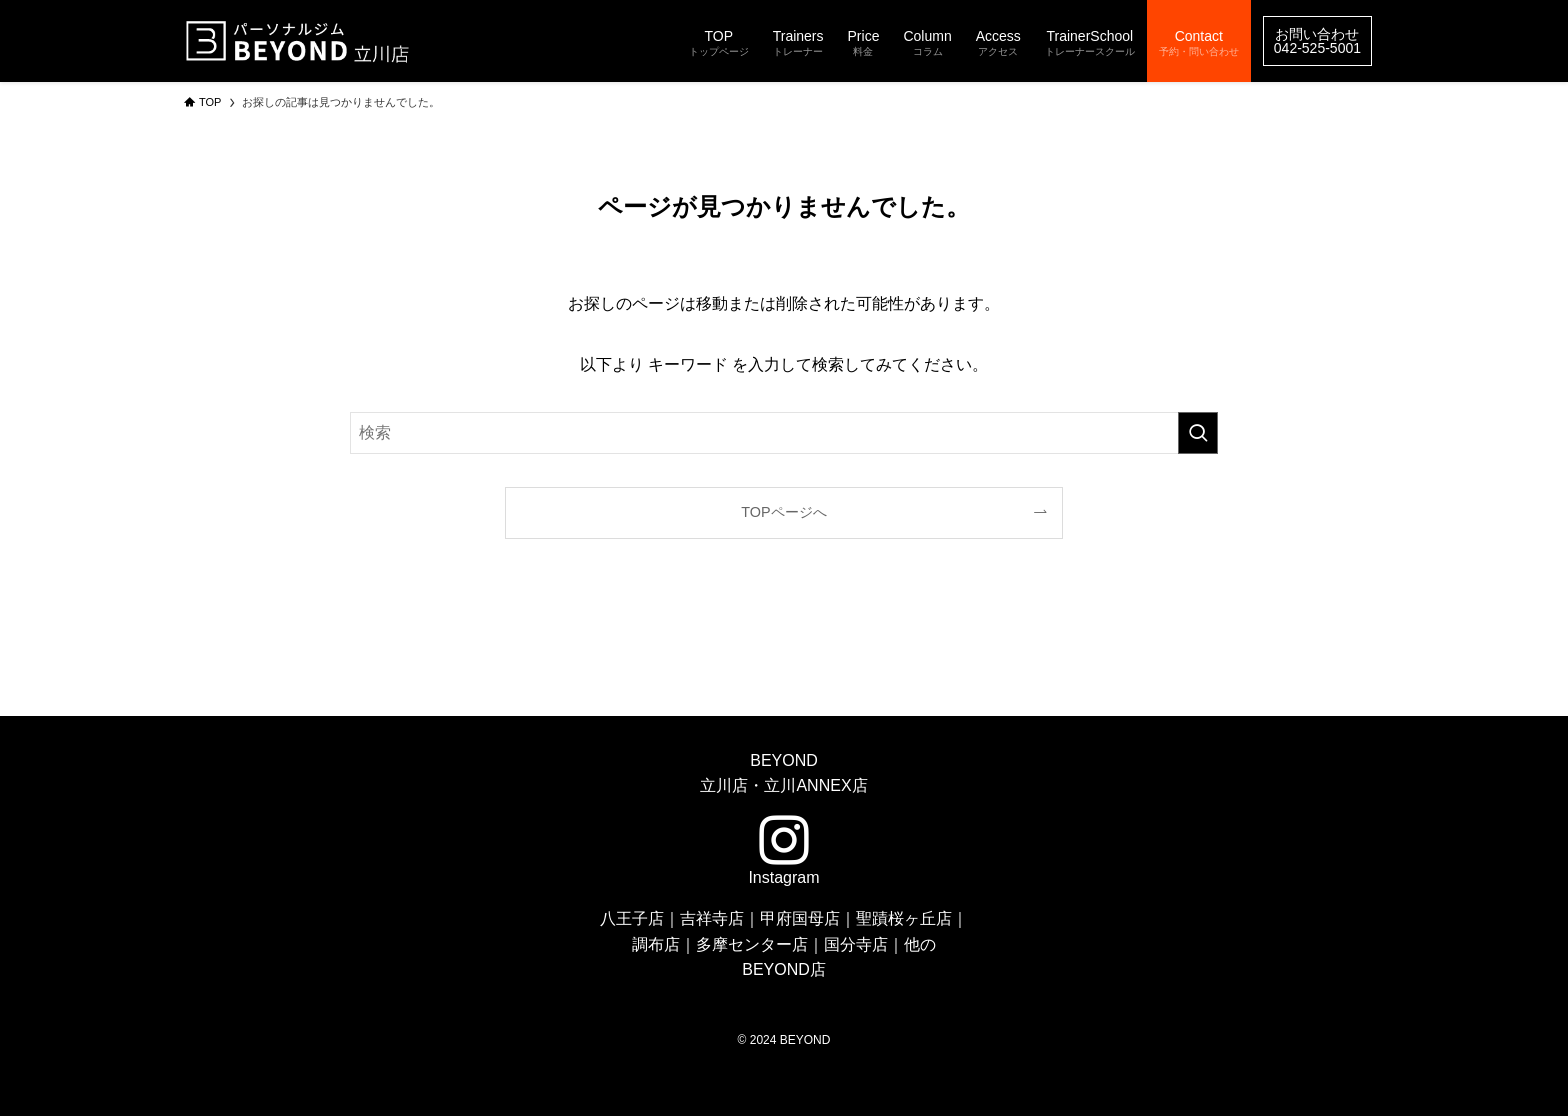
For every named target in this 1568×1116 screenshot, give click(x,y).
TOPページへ (783, 512)
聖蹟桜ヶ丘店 (904, 918)
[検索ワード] (784, 433)
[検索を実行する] (1198, 433)
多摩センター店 (752, 944)
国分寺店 (856, 944)
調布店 (656, 944)
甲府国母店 (800, 918)
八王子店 (632, 918)
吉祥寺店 (712, 918)
